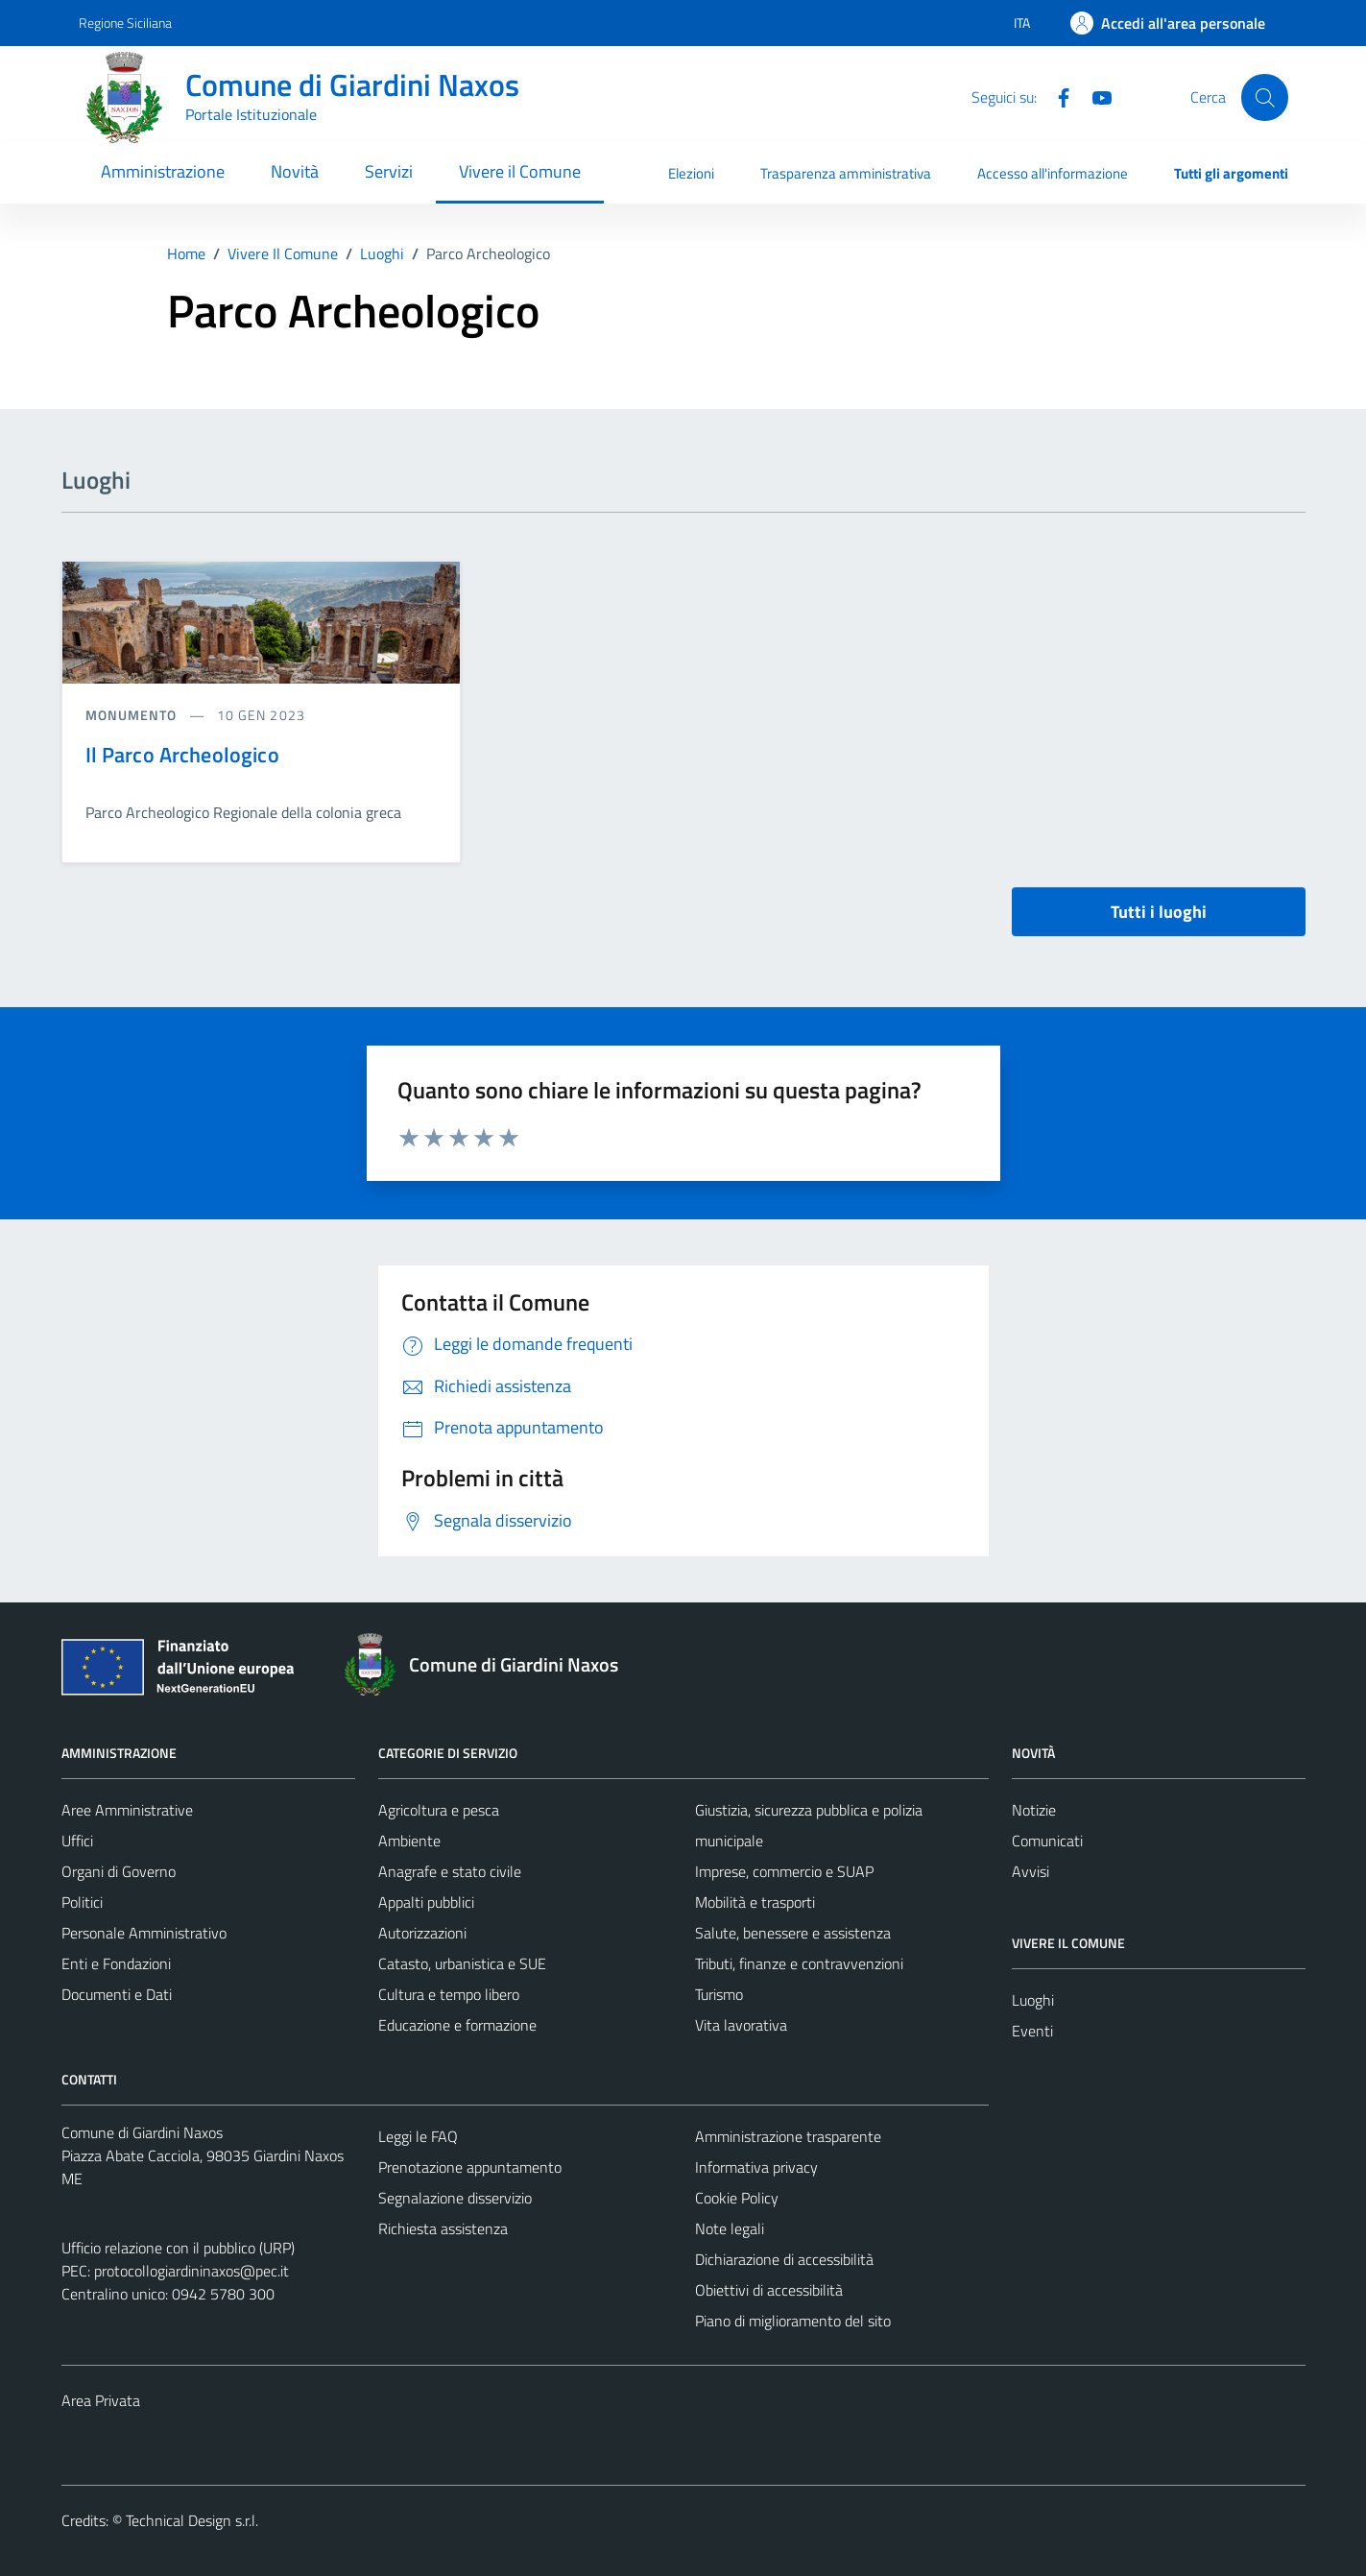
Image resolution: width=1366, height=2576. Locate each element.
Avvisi (1030, 1871)
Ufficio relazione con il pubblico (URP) (178, 2247)
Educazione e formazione (457, 2024)
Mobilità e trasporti (755, 1902)
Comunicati (1047, 1840)
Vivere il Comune (520, 171)
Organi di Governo (118, 1871)
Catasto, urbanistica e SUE (462, 1963)
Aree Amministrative (127, 1809)
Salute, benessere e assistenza (793, 1932)
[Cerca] (1264, 97)
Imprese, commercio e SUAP (784, 1871)
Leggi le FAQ (418, 2136)
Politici (82, 1902)
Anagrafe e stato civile (449, 1871)
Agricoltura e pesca (438, 1809)
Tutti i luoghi (1159, 912)
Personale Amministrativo (144, 1932)
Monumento (133, 715)
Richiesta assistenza (443, 2228)
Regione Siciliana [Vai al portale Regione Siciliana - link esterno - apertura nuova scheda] (125, 22)
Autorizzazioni (422, 1932)
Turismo (719, 1994)
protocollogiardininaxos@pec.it (191, 2270)
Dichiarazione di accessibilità (784, 2259)
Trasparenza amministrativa (845, 173)
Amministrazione (163, 171)
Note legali (729, 2228)
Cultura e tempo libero (448, 1994)
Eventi (1032, 2030)
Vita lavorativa (741, 2024)
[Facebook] (1056, 96)
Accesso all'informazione (1052, 173)
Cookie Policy (737, 2197)
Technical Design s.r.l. (192, 2520)
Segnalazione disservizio (455, 2197)
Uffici (77, 1840)
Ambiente (409, 1840)
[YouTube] (1094, 96)
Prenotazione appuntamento (470, 2167)
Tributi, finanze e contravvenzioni (799, 1963)
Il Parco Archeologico (182, 754)
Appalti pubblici (426, 1902)
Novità (295, 171)
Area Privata (100, 2400)
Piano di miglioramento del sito (793, 2320)
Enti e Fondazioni (116, 1963)
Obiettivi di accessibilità (769, 2289)
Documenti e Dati (116, 1994)
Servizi (389, 171)
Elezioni (691, 173)
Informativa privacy (756, 2167)
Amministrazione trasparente (788, 2136)
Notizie (1034, 1809)
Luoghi (1033, 1999)
